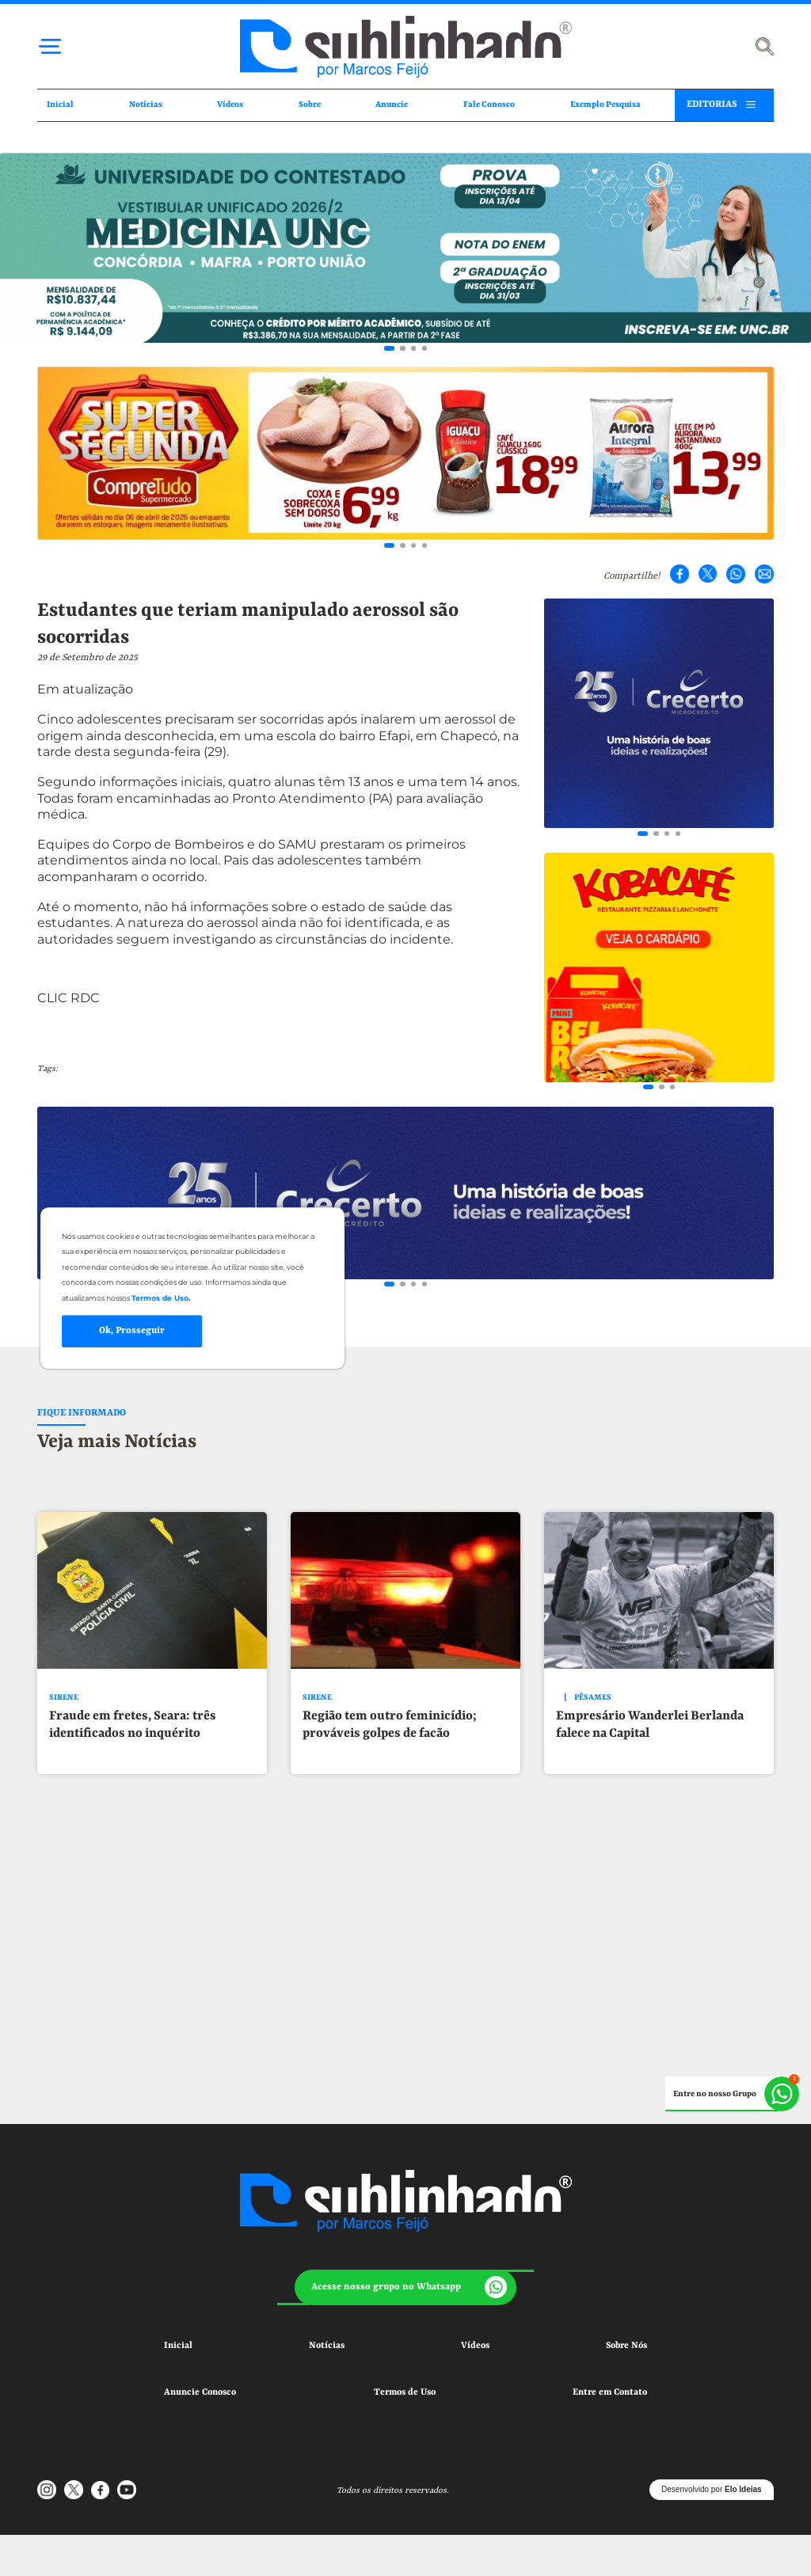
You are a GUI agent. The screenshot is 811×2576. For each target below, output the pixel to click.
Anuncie (391, 104)
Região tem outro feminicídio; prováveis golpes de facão (390, 1725)
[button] (405, 2288)
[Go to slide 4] (424, 348)
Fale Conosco (489, 104)
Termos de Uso (405, 2392)
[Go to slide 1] (389, 348)
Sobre (310, 104)
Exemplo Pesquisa (605, 104)
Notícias (145, 104)
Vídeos (230, 104)
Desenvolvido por (711, 2489)
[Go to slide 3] (413, 348)
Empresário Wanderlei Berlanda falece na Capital (650, 1725)
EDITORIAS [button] (712, 104)
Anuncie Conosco (200, 2392)
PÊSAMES (592, 1697)
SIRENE (63, 1697)
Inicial (60, 104)
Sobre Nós (626, 2345)
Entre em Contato (610, 2392)
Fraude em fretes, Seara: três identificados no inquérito (132, 1725)
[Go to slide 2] (402, 348)
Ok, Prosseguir (132, 1330)
